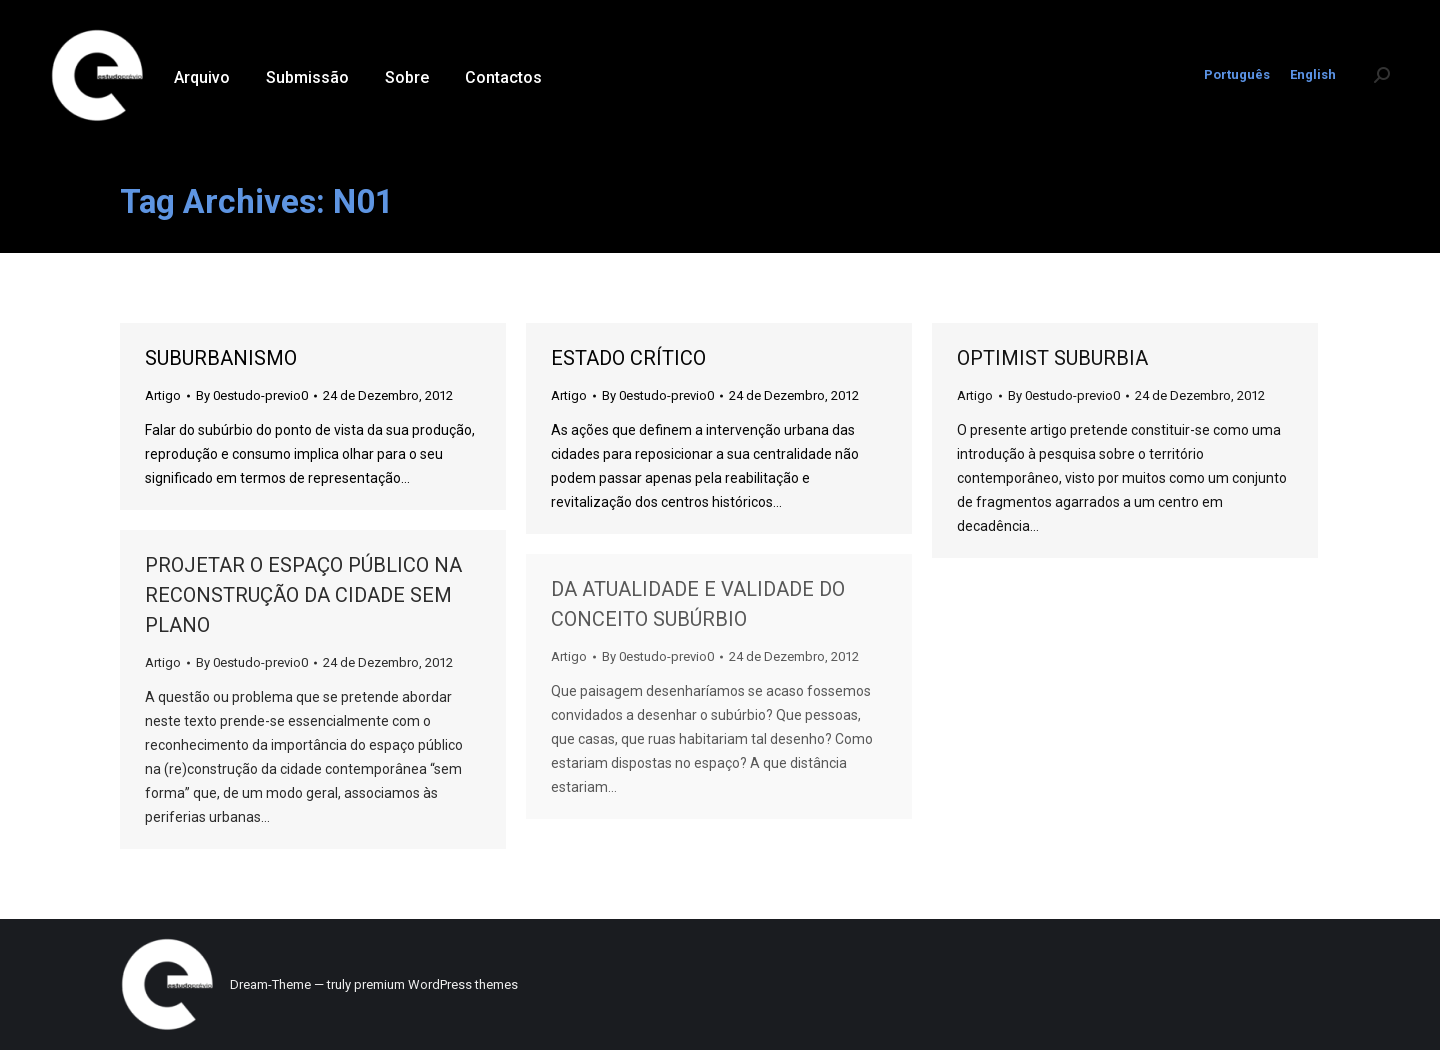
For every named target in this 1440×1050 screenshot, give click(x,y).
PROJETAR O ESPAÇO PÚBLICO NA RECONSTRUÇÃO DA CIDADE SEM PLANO (303, 595)
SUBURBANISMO (221, 358)
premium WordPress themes (436, 984)
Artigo (163, 395)
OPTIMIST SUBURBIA (1052, 358)
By (252, 395)
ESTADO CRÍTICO (628, 358)
